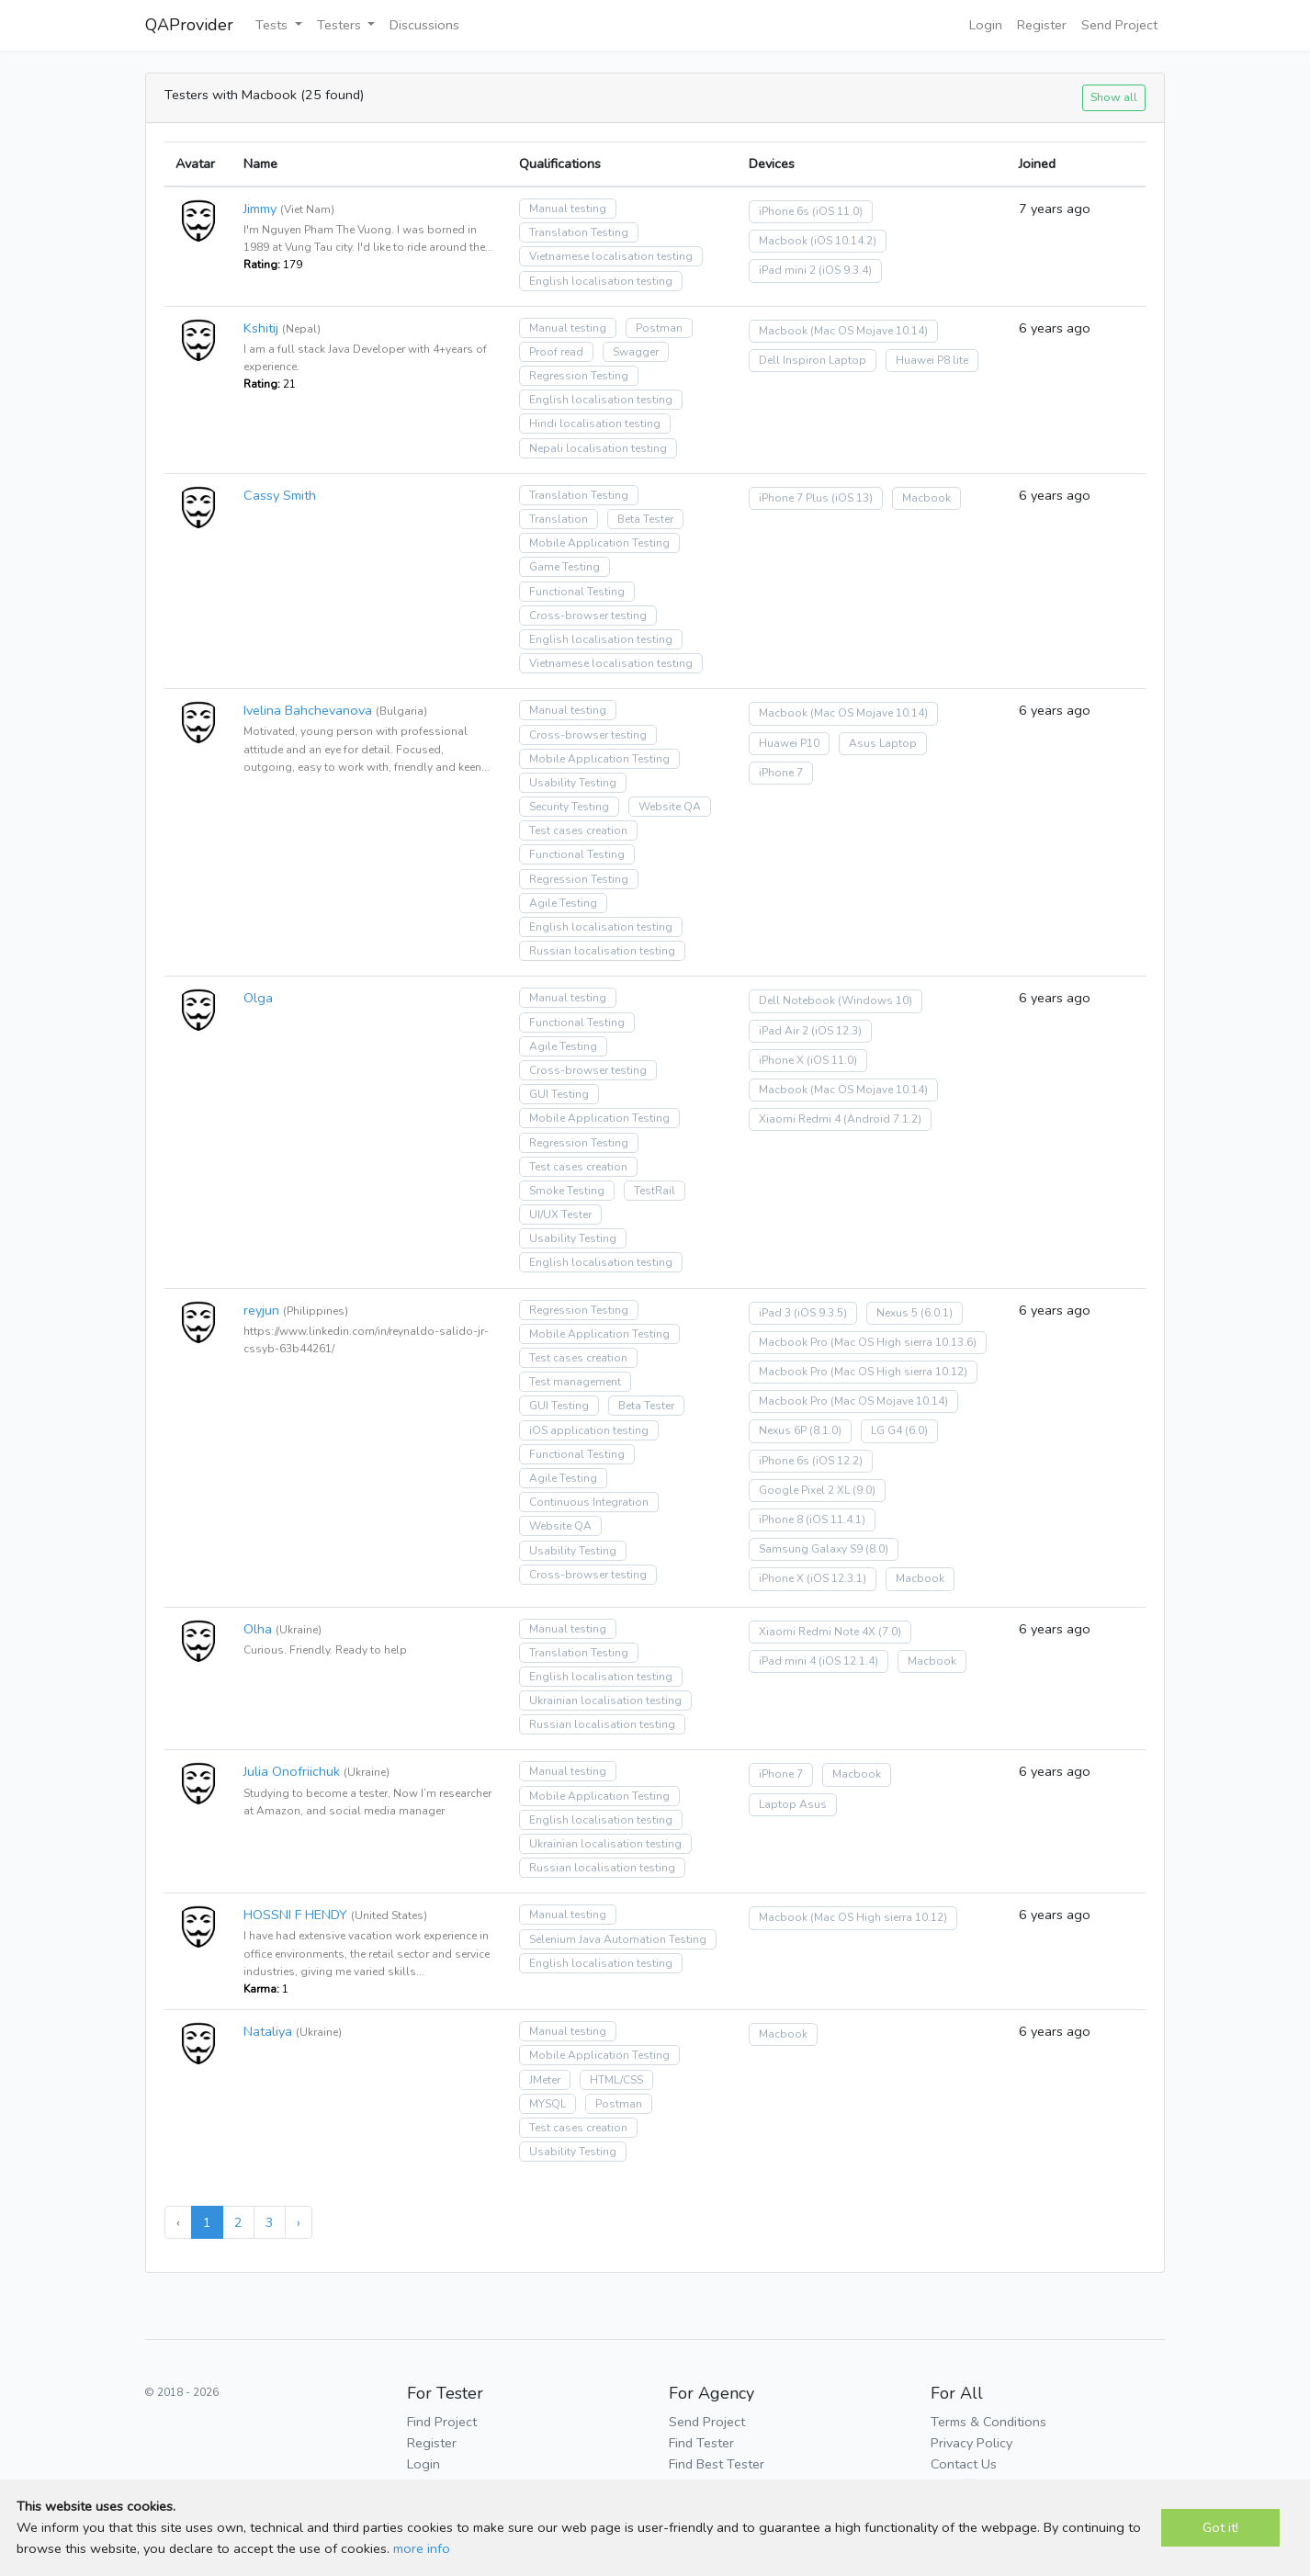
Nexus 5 (897, 1312)
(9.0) (864, 1490)
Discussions (424, 25)
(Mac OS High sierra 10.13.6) (903, 1342)
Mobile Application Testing (599, 543)
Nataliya (267, 2031)
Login (985, 25)
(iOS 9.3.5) (820, 1312)
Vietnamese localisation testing (611, 256)
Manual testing (567, 208)
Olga (258, 998)
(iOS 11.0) (837, 211)
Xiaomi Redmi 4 (800, 1119)
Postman (659, 328)
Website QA (669, 806)
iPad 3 (775, 1312)
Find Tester (701, 2443)
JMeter (544, 2080)
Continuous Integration (589, 1502)
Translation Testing (578, 232)
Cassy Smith (279, 495)
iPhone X (781, 1060)
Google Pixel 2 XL (804, 1490)
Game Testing (564, 566)
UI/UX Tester (560, 1214)
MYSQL (547, 2103)
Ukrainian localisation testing (605, 1700)
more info (421, 2548)
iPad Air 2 (783, 1030)
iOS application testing (589, 1430)
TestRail (654, 1190)
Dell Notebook (797, 1000)
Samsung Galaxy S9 (811, 1549)
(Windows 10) (875, 1000)
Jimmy (260, 208)
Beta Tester (645, 519)
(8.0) (876, 1549)
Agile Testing (563, 903)
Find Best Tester (716, 2464)
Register (1042, 25)
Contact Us (964, 2464)
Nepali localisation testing (598, 448)
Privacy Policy (971, 2443)
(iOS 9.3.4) (845, 270)
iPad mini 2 (787, 270)
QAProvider (189, 25)
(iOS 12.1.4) (848, 1661)
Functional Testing (577, 591)
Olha (257, 1629)
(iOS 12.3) (836, 1030)
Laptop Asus (793, 1804)
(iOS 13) (852, 498)
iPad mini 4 (787, 1661)
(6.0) (916, 1430)
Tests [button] (273, 25)
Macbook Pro (793, 1342)
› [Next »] (298, 2222)
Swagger (636, 352)
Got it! (1220, 2527)
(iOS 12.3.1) (836, 1578)
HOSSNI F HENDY (295, 1914)
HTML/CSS (616, 2080)
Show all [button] (1113, 97)
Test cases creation (578, 830)
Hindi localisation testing (595, 423)
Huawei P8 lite (932, 360)
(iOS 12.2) (837, 1460)
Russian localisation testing (602, 950)
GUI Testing (559, 1094)
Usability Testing (572, 782)
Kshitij (260, 328)
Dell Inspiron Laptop (812, 360)
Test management (575, 1381)
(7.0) (889, 1631)
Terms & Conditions (988, 2421)
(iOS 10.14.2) (843, 240)
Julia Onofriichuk (291, 1771)
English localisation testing (600, 281)
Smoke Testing (566, 1190)
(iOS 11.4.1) (835, 1519)
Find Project (442, 2421)
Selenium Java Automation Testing (617, 1939)
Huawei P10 (789, 743)
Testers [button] (341, 25)
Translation (558, 519)
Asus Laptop (883, 743)
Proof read (556, 352)
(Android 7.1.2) (882, 1119)
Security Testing (569, 806)
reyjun (261, 1310)
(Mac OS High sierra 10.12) (898, 1371)
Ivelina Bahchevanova (307, 710)
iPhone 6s (784, 211)
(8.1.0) (825, 1430)
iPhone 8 (781, 1519)
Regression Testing (578, 375)
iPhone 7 (781, 772)
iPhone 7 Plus (794, 498)
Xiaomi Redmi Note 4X (817, 1631)
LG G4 (886, 1430)
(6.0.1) (936, 1312)
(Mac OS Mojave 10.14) (869, 330)
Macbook (783, 240)
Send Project (1119, 25)
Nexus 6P (783, 1430)
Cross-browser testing (588, 615)
